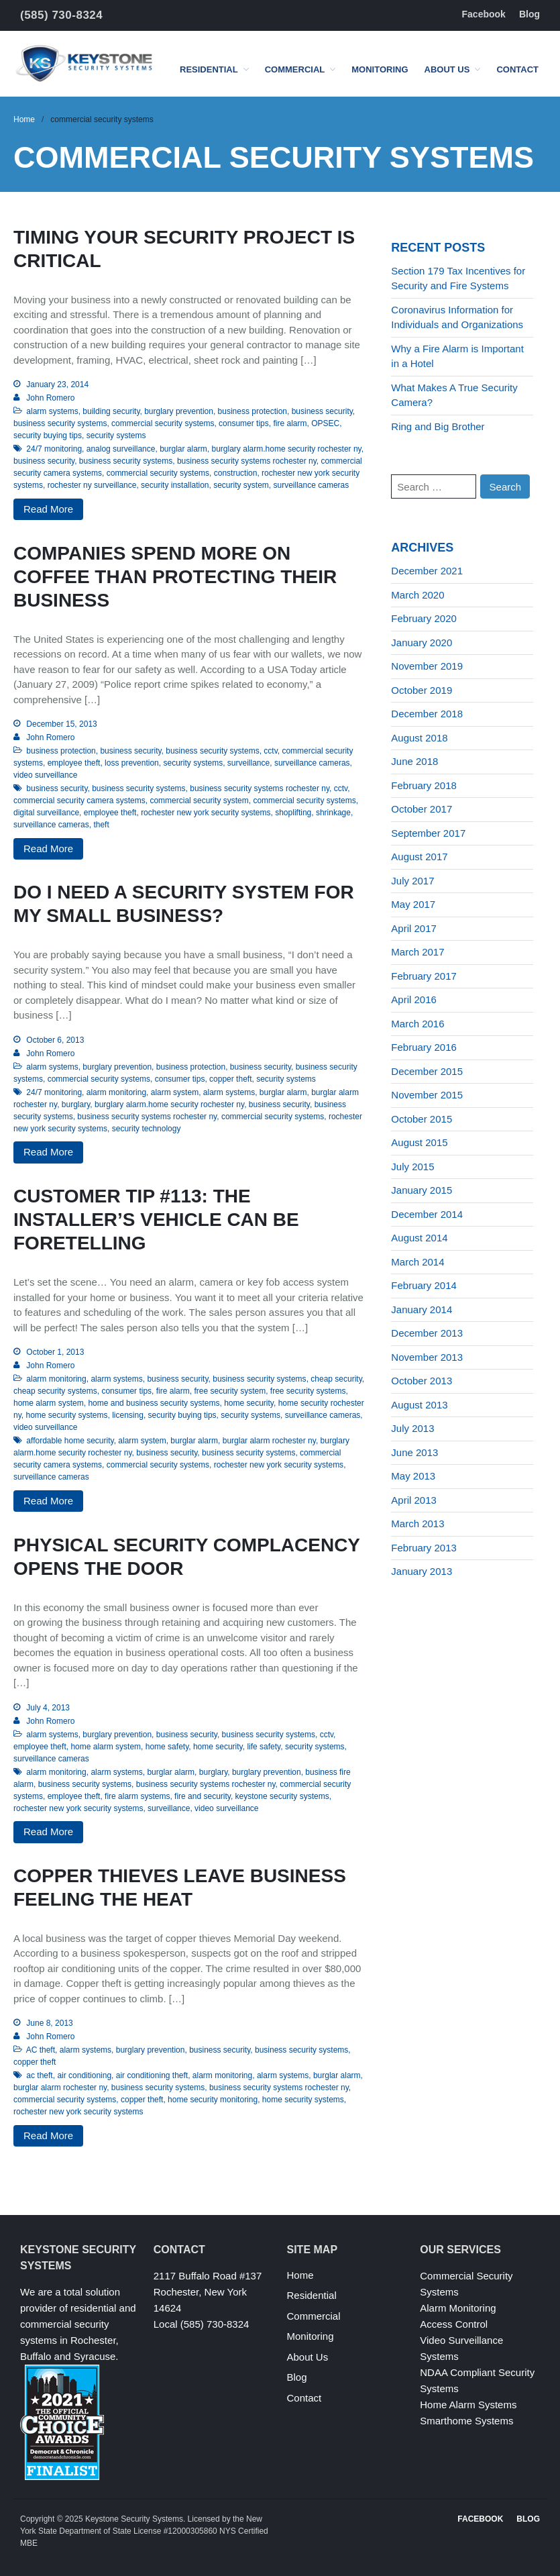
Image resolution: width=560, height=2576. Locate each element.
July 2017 (412, 880)
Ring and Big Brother (437, 426)
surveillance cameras (311, 485)
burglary (76, 1104)
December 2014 (427, 1214)
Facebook (484, 14)
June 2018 (414, 761)
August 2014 (419, 1237)
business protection (252, 411)
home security (249, 1403)
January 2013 (421, 1571)
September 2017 (428, 833)
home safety (167, 1746)
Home (24, 119)
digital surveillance (46, 812)
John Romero (50, 398)
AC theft (40, 2050)
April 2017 (414, 928)
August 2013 (419, 1404)
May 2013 (413, 1476)
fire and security (202, 1796)
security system (241, 485)
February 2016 (424, 1047)
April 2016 (414, 999)
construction (236, 473)
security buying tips (47, 435)
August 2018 (419, 737)
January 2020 (421, 642)
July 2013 (412, 1428)
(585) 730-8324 (61, 15)
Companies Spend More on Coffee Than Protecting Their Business (175, 577)
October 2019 (421, 690)
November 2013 (427, 1357)
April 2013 (414, 1500)
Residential (209, 69)
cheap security (336, 1379)
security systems (116, 435)
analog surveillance (121, 449)
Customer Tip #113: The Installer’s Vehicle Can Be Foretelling (156, 1219)
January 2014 (421, 1309)
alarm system (175, 1092)
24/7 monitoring (54, 449)
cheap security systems (55, 1391)
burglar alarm (183, 449)
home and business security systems (153, 1403)
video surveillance (45, 775)
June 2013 (414, 1452)
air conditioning (84, 2075)
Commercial (295, 69)
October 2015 (421, 1119)
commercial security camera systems (79, 800)
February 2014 (424, 1285)
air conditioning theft (152, 2075)
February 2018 (424, 785)
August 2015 (419, 1142)
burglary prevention (178, 411)
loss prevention (132, 763)
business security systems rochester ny (247, 461)
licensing (128, 1415)
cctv (270, 751)
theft (101, 824)
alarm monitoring (116, 1092)
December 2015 (427, 1071)
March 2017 (417, 952)
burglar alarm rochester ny (269, 1440)
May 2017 (413, 904)
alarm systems (52, 411)
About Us (447, 69)
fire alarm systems (137, 1796)
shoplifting (293, 812)
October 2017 (421, 809)
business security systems (60, 423)
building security (110, 411)
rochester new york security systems (205, 812)
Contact (517, 69)
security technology (146, 1128)
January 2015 (421, 1190)
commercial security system (199, 800)
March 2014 (417, 1262)
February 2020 (424, 618)
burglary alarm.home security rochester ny (286, 449)
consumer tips (244, 423)
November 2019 (427, 666)
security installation (175, 485)
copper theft (230, 1079)
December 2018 (427, 713)
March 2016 (417, 1023)
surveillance (248, 763)
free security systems (308, 1391)
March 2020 (417, 595)
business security (322, 411)
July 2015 (412, 1166)
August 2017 (419, 856)
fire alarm (289, 423)
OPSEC (325, 423)
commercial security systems (162, 423)
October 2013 (421, 1380)
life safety (263, 1746)
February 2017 (424, 976)
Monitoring (379, 69)
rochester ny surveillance (92, 485)
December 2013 (427, 1333)
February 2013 (424, 1547)
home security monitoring (213, 2099)
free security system (230, 1391)
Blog (529, 14)
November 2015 (427, 1094)
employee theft (74, 763)
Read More (48, 509)
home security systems (66, 1415)
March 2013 (417, 1523)
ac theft (39, 2075)
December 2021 (427, 570)
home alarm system (48, 1403)
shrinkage (333, 812)
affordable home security (69, 1440)
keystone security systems (282, 1796)
